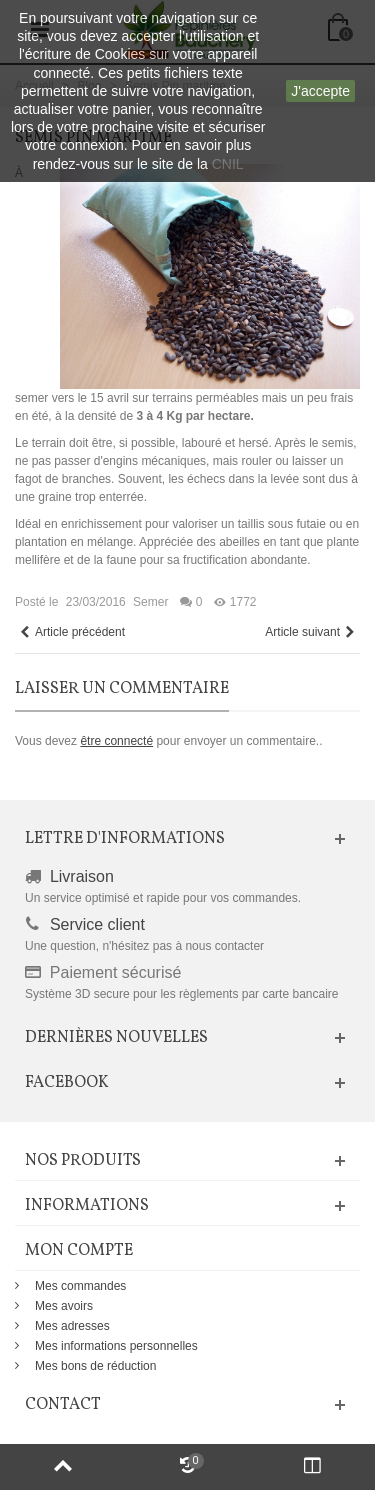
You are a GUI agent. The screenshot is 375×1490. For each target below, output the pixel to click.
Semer (150, 602)
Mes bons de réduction (95, 1366)
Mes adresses (72, 1326)
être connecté (116, 741)
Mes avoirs (64, 1306)
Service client (97, 924)
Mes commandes (80, 1286)
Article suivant (310, 632)
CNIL (228, 164)
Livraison (82, 876)
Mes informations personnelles (116, 1346)
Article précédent (72, 632)
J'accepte (320, 91)
